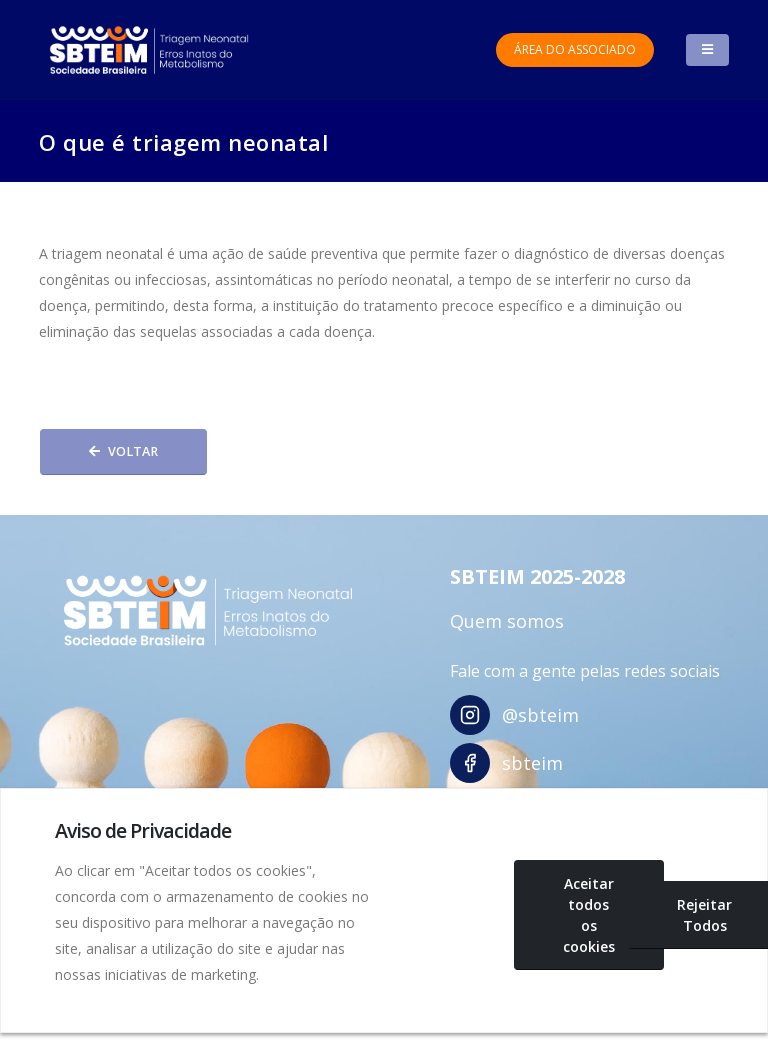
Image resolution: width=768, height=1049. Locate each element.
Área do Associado (575, 49)
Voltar (123, 451)
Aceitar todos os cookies (589, 915)
